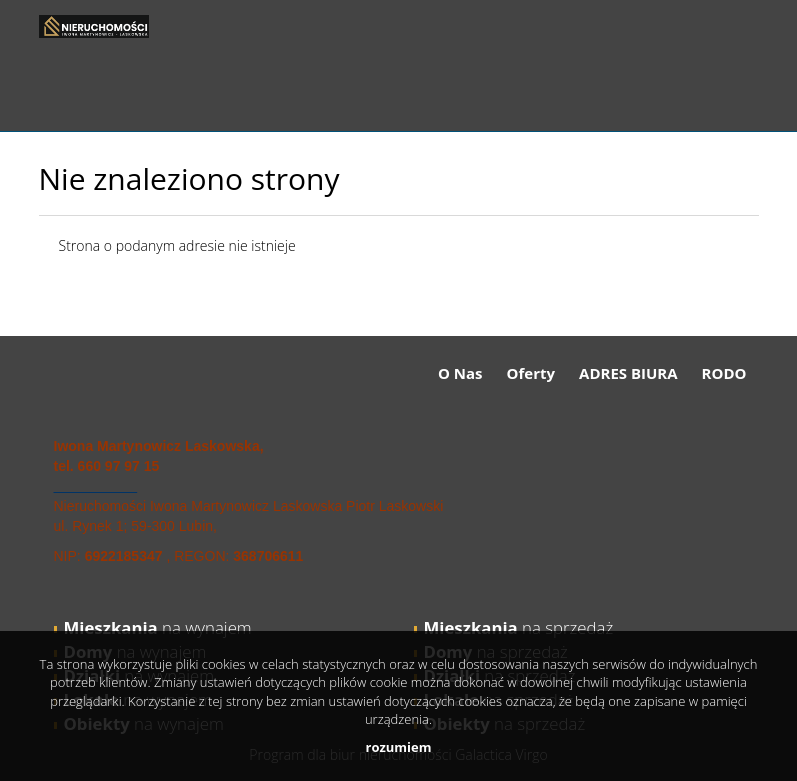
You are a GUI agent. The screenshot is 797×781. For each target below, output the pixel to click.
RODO (724, 373)
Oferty (531, 373)
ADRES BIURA (628, 373)
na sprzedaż (519, 627)
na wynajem (158, 627)
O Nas (460, 373)
